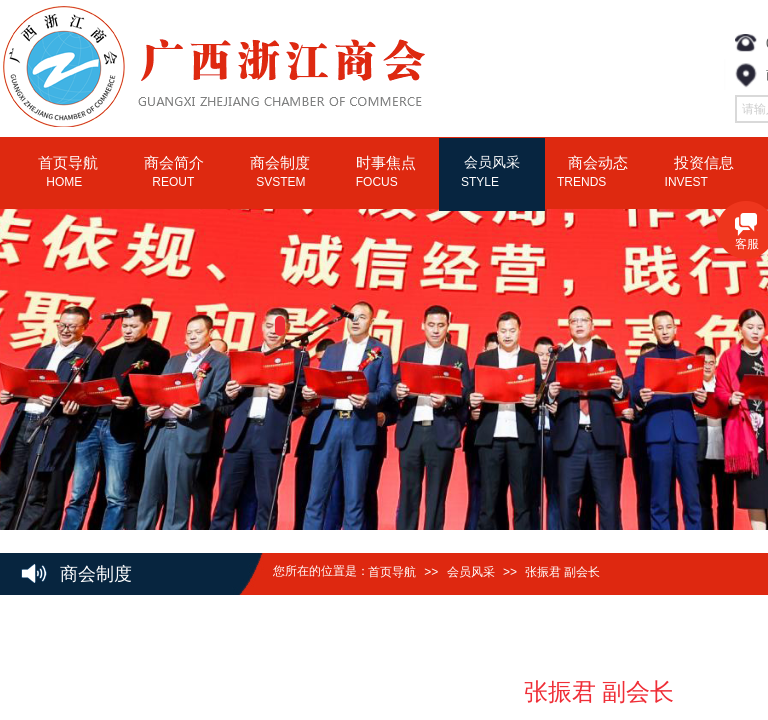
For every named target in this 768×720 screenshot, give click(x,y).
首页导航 (392, 572)
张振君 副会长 (562, 572)
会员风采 (471, 572)
